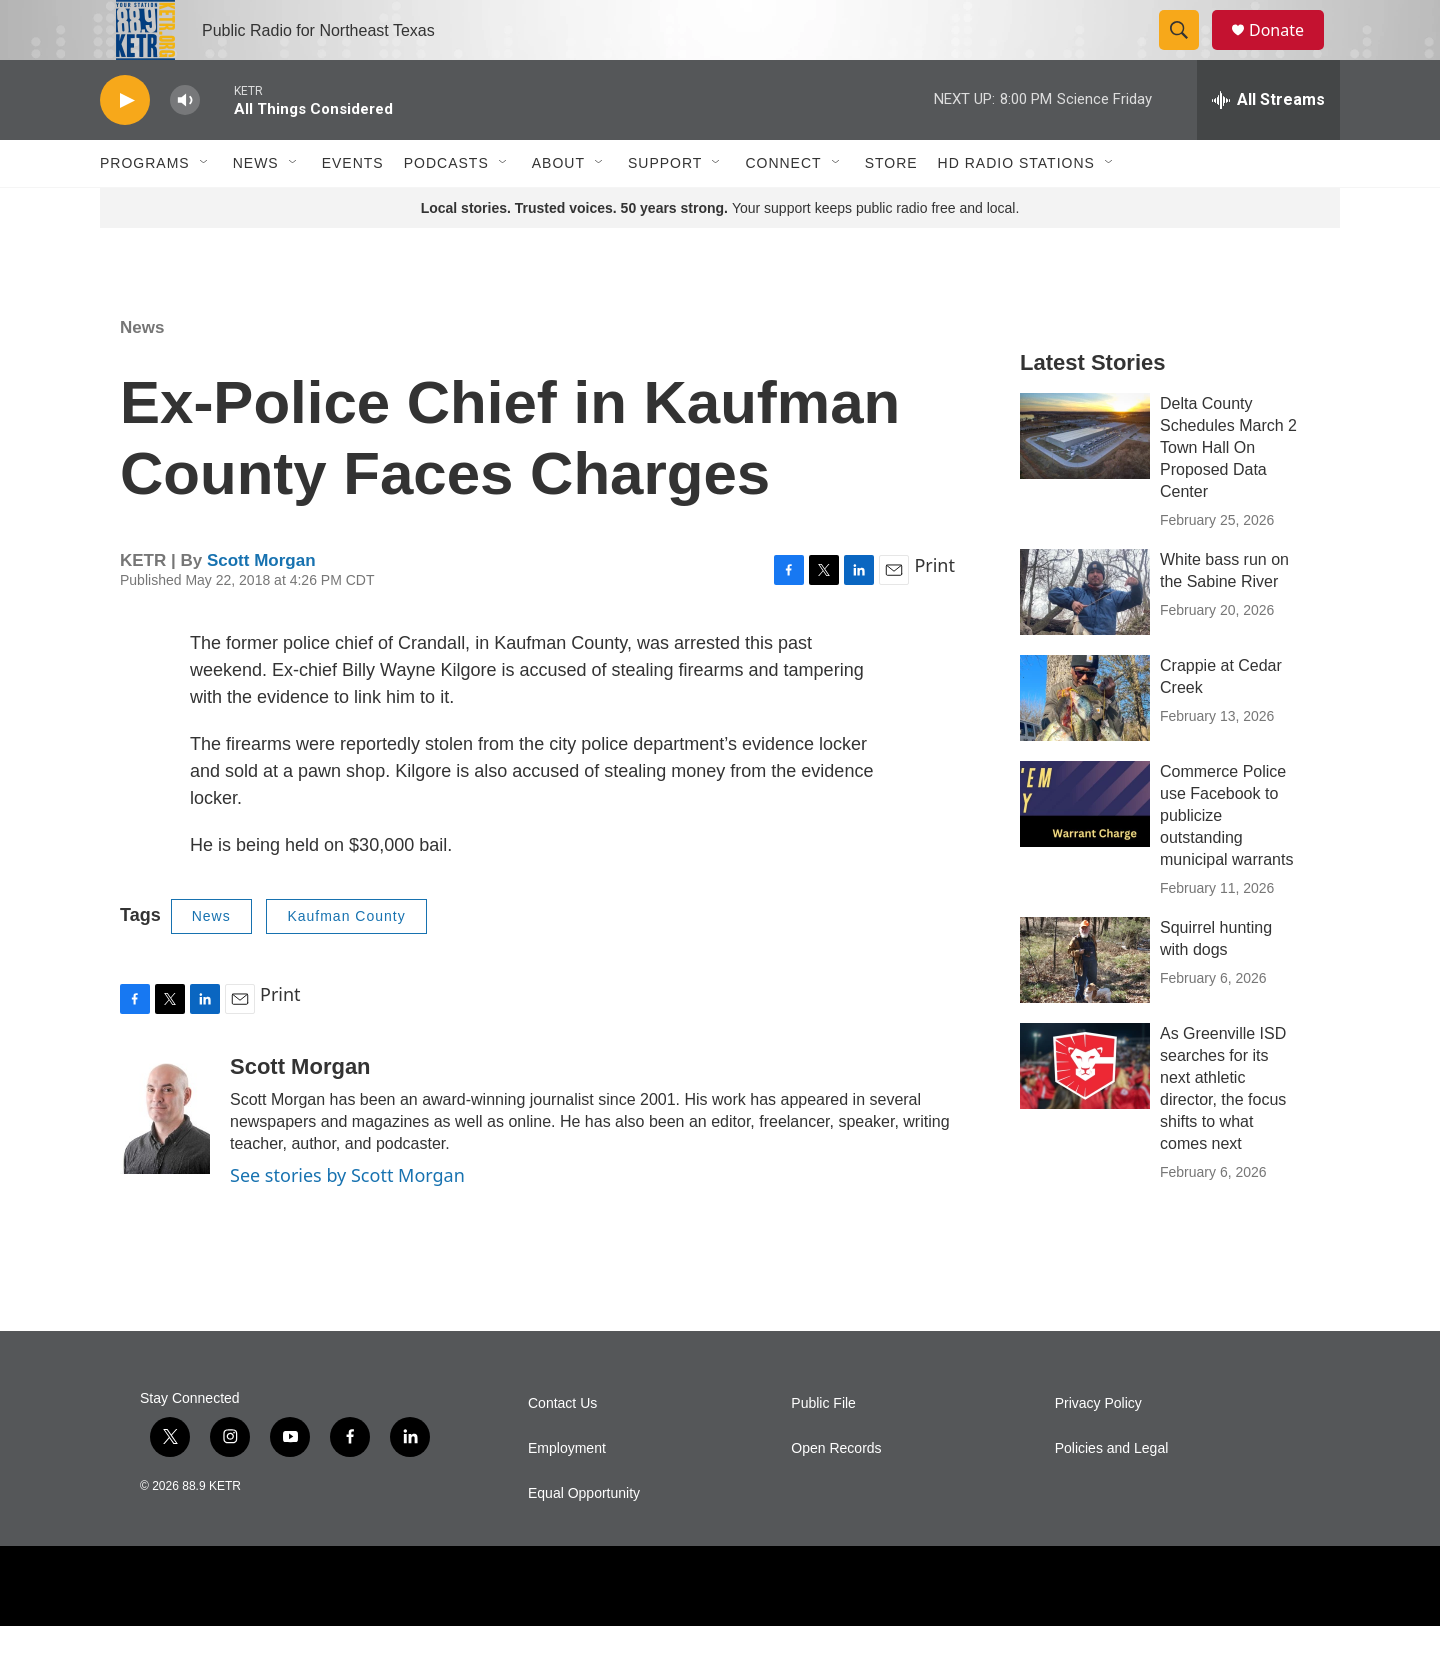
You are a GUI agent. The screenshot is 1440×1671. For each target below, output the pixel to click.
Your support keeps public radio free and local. (720, 253)
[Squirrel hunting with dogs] (1085, 1005)
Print (934, 610)
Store (891, 208)
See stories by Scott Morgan (347, 1220)
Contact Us (562, 1448)
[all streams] (1268, 145)
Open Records (836, 1493)
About (558, 208)
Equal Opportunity (584, 1538)
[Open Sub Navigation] (205, 208)
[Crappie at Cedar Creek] (1085, 743)
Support (665, 208)
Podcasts (446, 208)
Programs (145, 208)
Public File (823, 1448)
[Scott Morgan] (165, 1159)
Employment (567, 1493)
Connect (783, 208)
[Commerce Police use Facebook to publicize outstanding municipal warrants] (1085, 849)
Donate (1289, 52)
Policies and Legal (1112, 1493)
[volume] (185, 145)
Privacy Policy (1098, 1448)
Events (353, 208)
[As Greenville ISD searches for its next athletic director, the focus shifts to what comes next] (1085, 1111)
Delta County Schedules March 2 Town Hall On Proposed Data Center (1228, 492)
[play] (125, 145)
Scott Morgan (261, 605)
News (256, 208)
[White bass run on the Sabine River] (1085, 637)
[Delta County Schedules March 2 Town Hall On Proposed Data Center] (1085, 481)
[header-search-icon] (1188, 53)
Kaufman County (346, 961)
